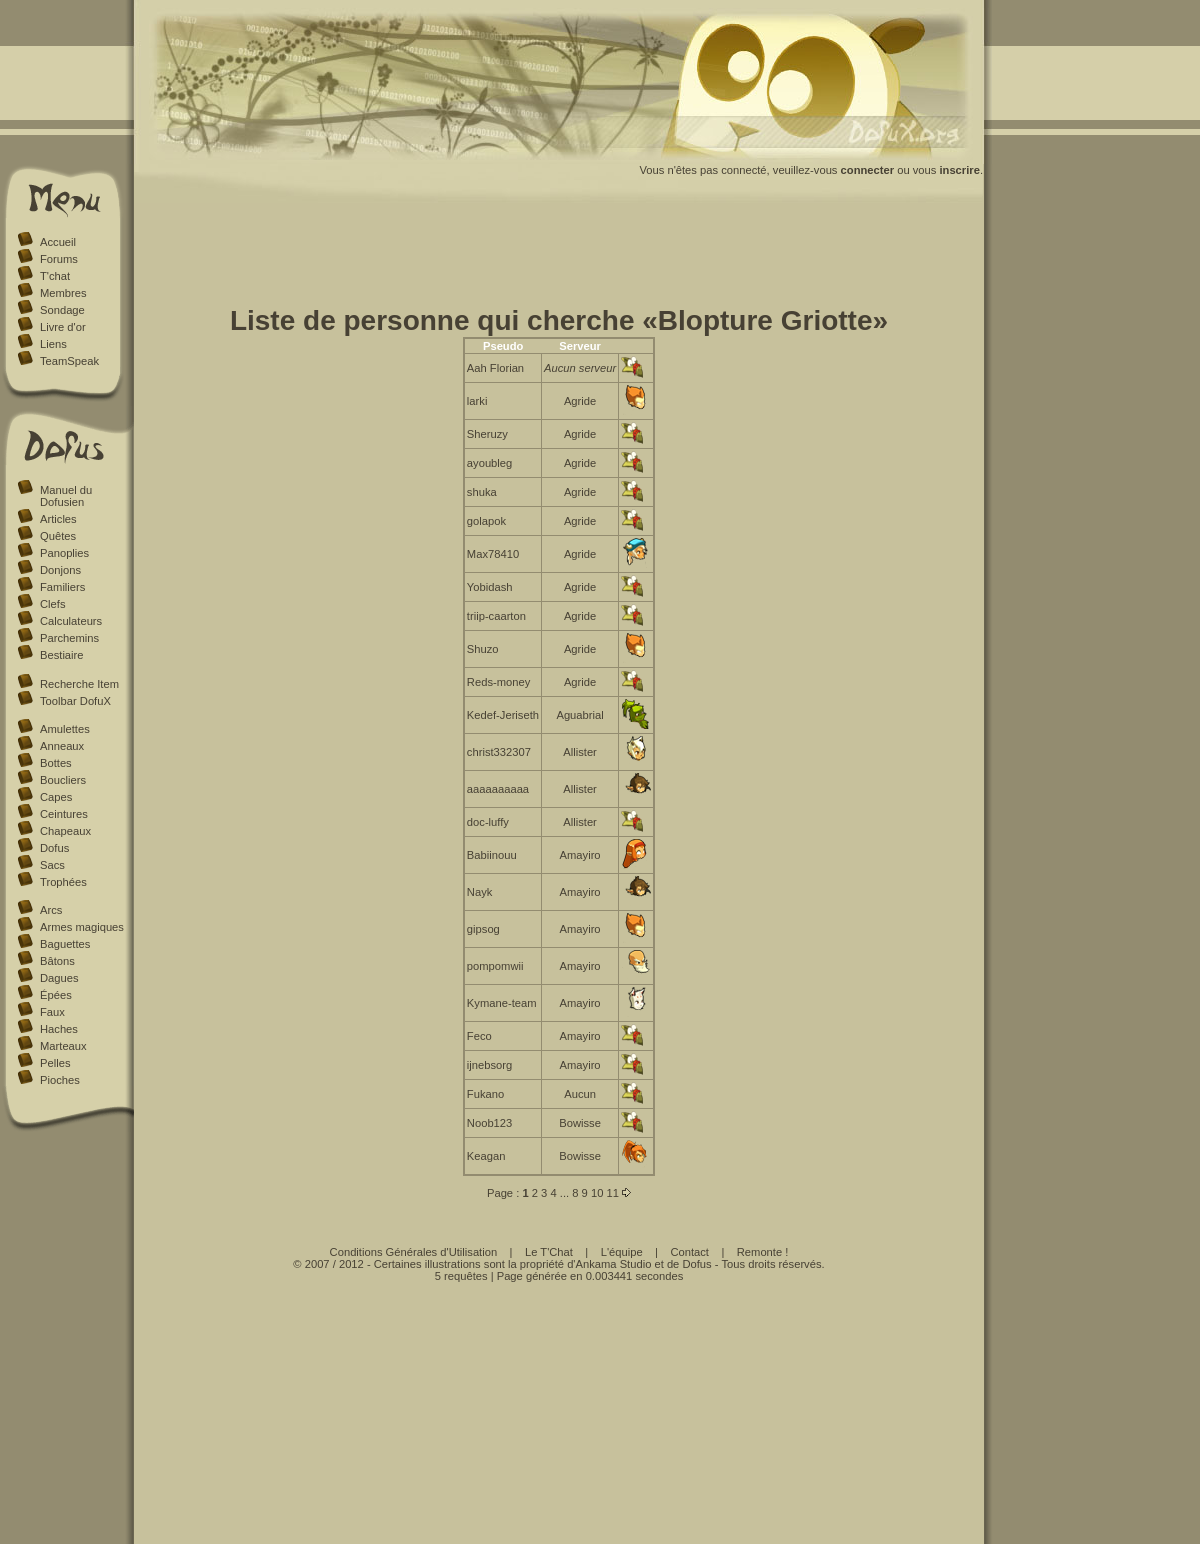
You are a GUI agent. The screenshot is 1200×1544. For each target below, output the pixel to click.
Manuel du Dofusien (66, 496)
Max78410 (493, 554)
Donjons (60, 570)
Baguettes (65, 944)
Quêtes (58, 536)
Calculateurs (71, 621)
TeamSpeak (69, 361)
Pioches (60, 1080)
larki (477, 401)
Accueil (58, 242)
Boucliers (63, 780)
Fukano (485, 1094)
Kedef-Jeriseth (503, 715)
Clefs (53, 604)
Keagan (486, 1156)
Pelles (55, 1063)
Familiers (62, 587)
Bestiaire (62, 655)
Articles (58, 519)
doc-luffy (488, 822)
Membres (63, 293)
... (564, 1193)
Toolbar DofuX (75, 701)
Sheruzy (487, 434)
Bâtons (57, 961)
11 (612, 1193)
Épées (56, 995)
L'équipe (622, 1252)
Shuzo (483, 649)
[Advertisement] (559, 258)
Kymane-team (502, 1003)
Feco (479, 1036)
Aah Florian (495, 368)
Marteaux (63, 1046)
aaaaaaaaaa (498, 789)
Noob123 (489, 1123)
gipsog (483, 929)
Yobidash (490, 587)
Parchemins (69, 638)
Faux (52, 1012)
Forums (59, 259)
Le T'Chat (549, 1252)
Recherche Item (79, 684)
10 (597, 1193)
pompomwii (495, 966)
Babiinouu (492, 855)
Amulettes (65, 729)
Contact (689, 1252)
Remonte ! (763, 1252)
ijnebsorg (489, 1065)
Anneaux (62, 746)
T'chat (55, 276)
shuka (482, 492)
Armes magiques (82, 927)
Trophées (63, 882)
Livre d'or (63, 327)
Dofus (54, 848)
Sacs (52, 865)
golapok (486, 521)
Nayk (480, 892)
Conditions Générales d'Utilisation (414, 1252)
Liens (53, 344)
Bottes (56, 763)
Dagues (59, 978)
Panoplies (64, 553)
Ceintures (64, 814)
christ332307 (499, 752)
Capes (56, 797)
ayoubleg (489, 463)
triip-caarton (496, 616)
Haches (59, 1029)
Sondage (62, 310)
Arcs (51, 910)
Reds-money (498, 682)
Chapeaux (65, 831)
